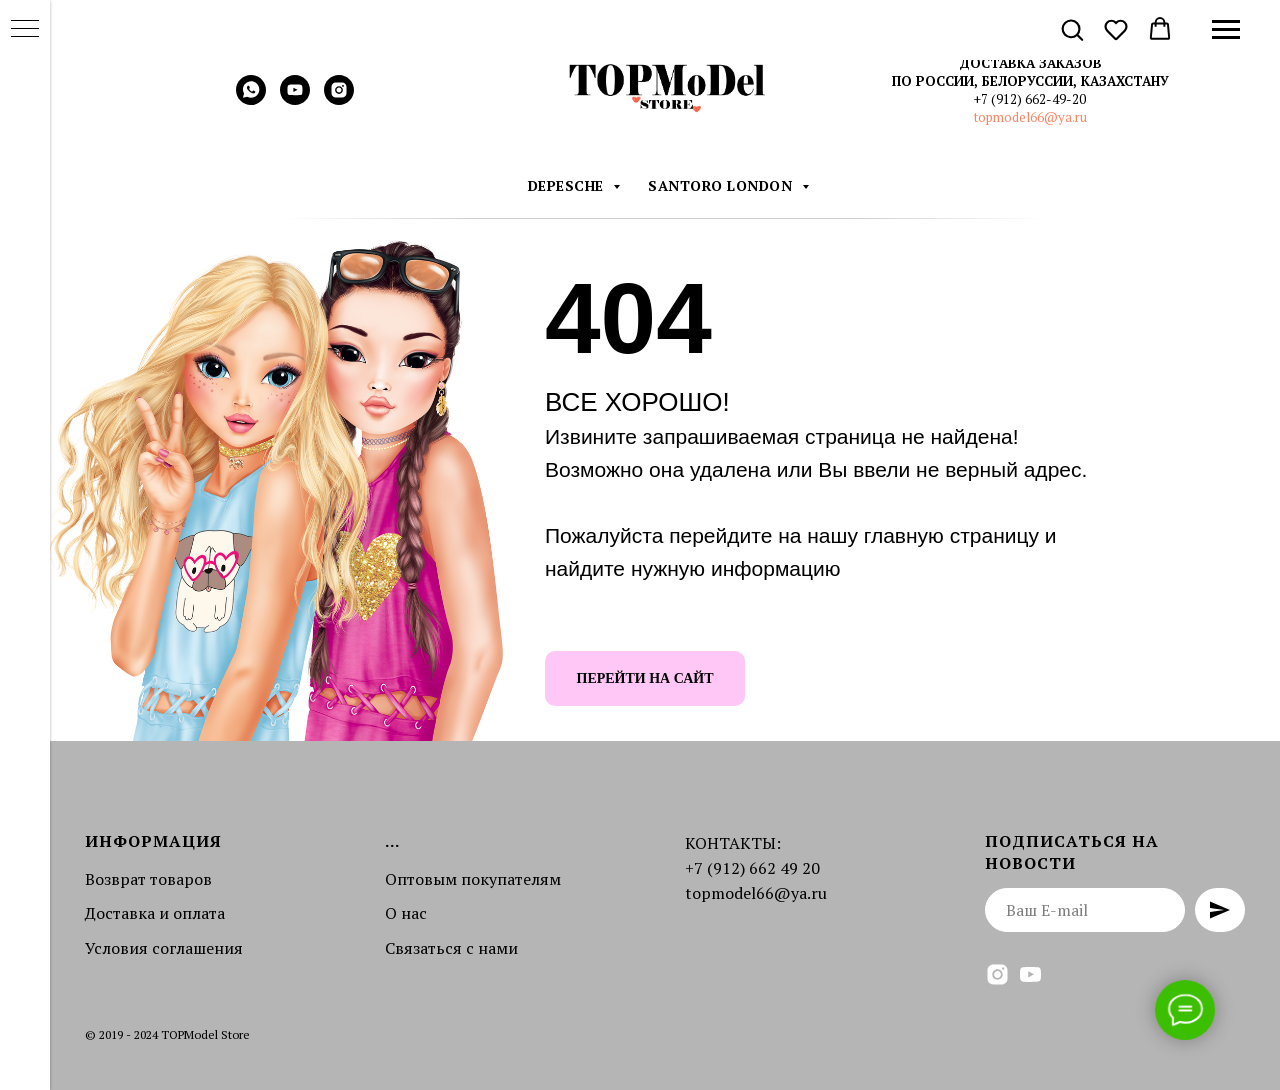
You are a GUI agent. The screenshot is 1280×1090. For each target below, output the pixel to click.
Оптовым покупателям (473, 879)
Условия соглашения (164, 948)
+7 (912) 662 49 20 (752, 868)
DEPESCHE (568, 185)
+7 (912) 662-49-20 (1030, 99)
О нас (406, 913)
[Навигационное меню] (1226, 30)
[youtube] (295, 99)
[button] (1072, 29)
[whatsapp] (251, 99)
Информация (153, 841)
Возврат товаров (148, 879)
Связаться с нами (451, 948)
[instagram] (339, 99)
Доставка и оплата (155, 913)
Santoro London (722, 185)
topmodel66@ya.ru (1030, 117)
